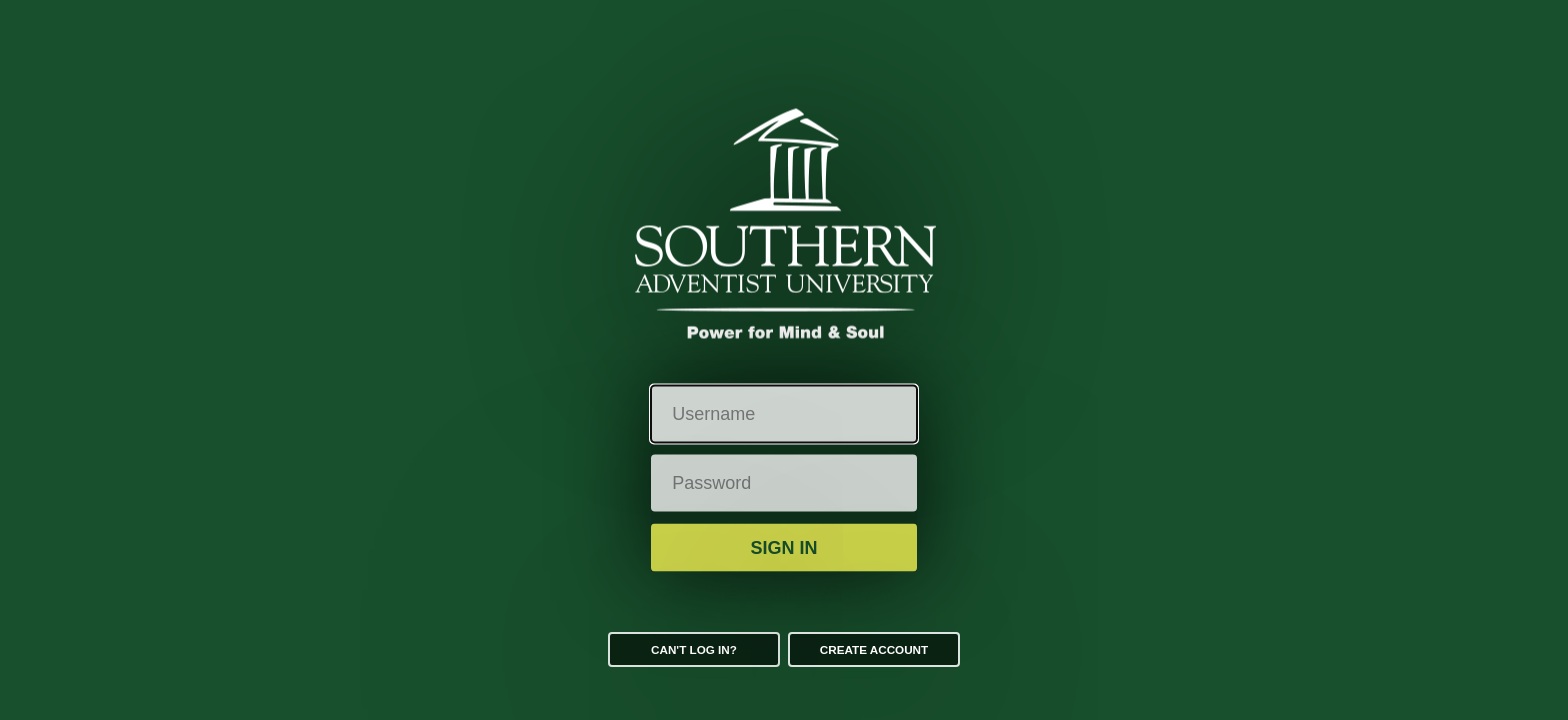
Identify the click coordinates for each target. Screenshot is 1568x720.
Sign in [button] (783, 547)
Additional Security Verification (784, 594)
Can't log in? (694, 649)
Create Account (874, 649)
